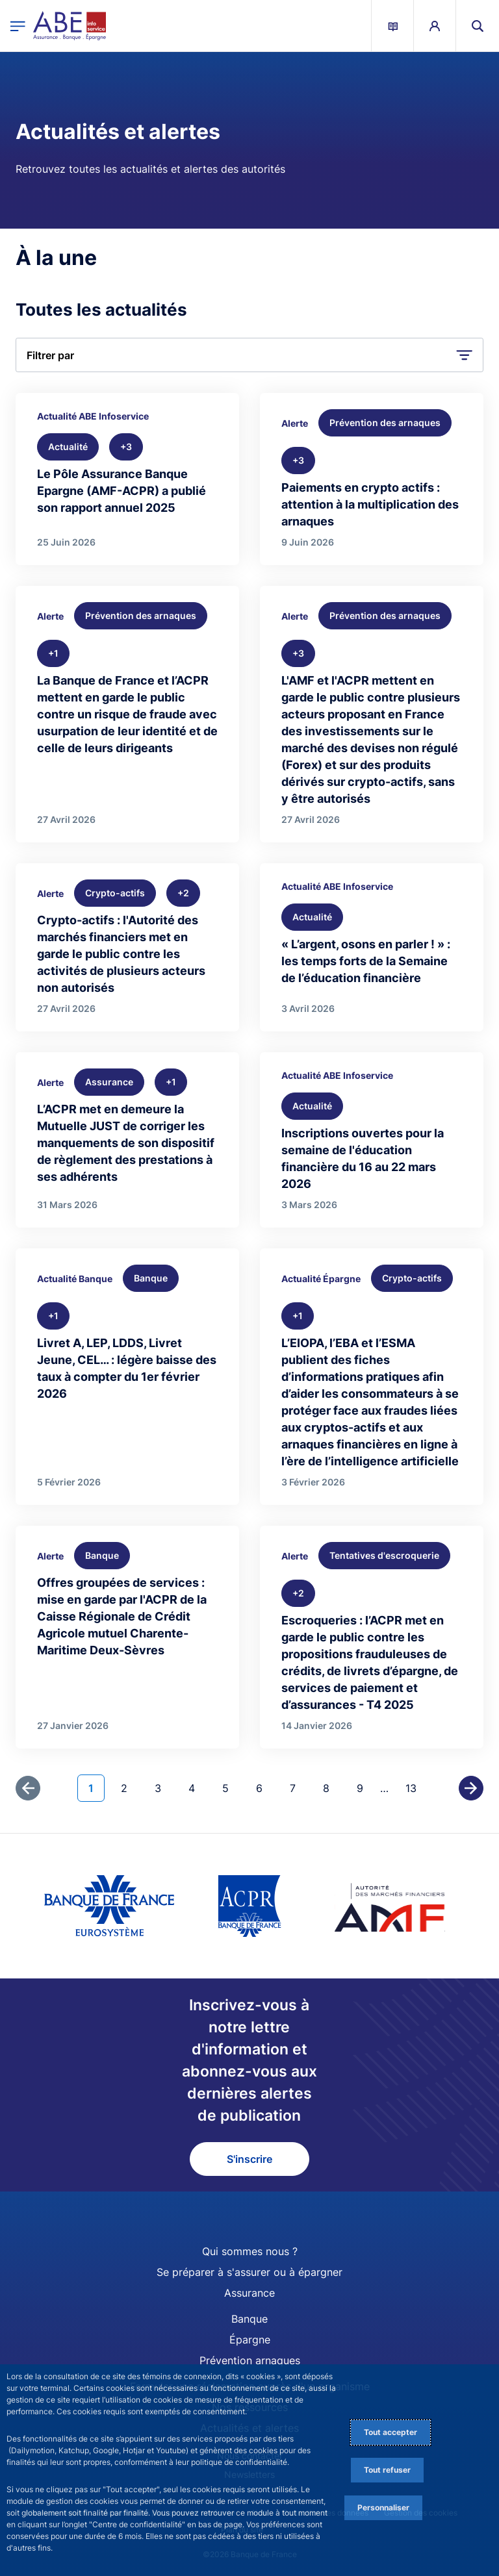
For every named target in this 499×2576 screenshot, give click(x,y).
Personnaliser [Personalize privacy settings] (383, 2507)
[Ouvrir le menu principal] (17, 26)
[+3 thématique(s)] (126, 447)
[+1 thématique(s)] (53, 653)
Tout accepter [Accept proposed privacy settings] (390, 2432)
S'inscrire (249, 2159)
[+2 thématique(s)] (183, 893)
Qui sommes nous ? (250, 2251)
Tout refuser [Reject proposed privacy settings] (387, 2470)
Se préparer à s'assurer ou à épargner (249, 2272)
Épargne (249, 2339)
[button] (477, 25)
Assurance (249, 2292)
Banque (249, 2318)
